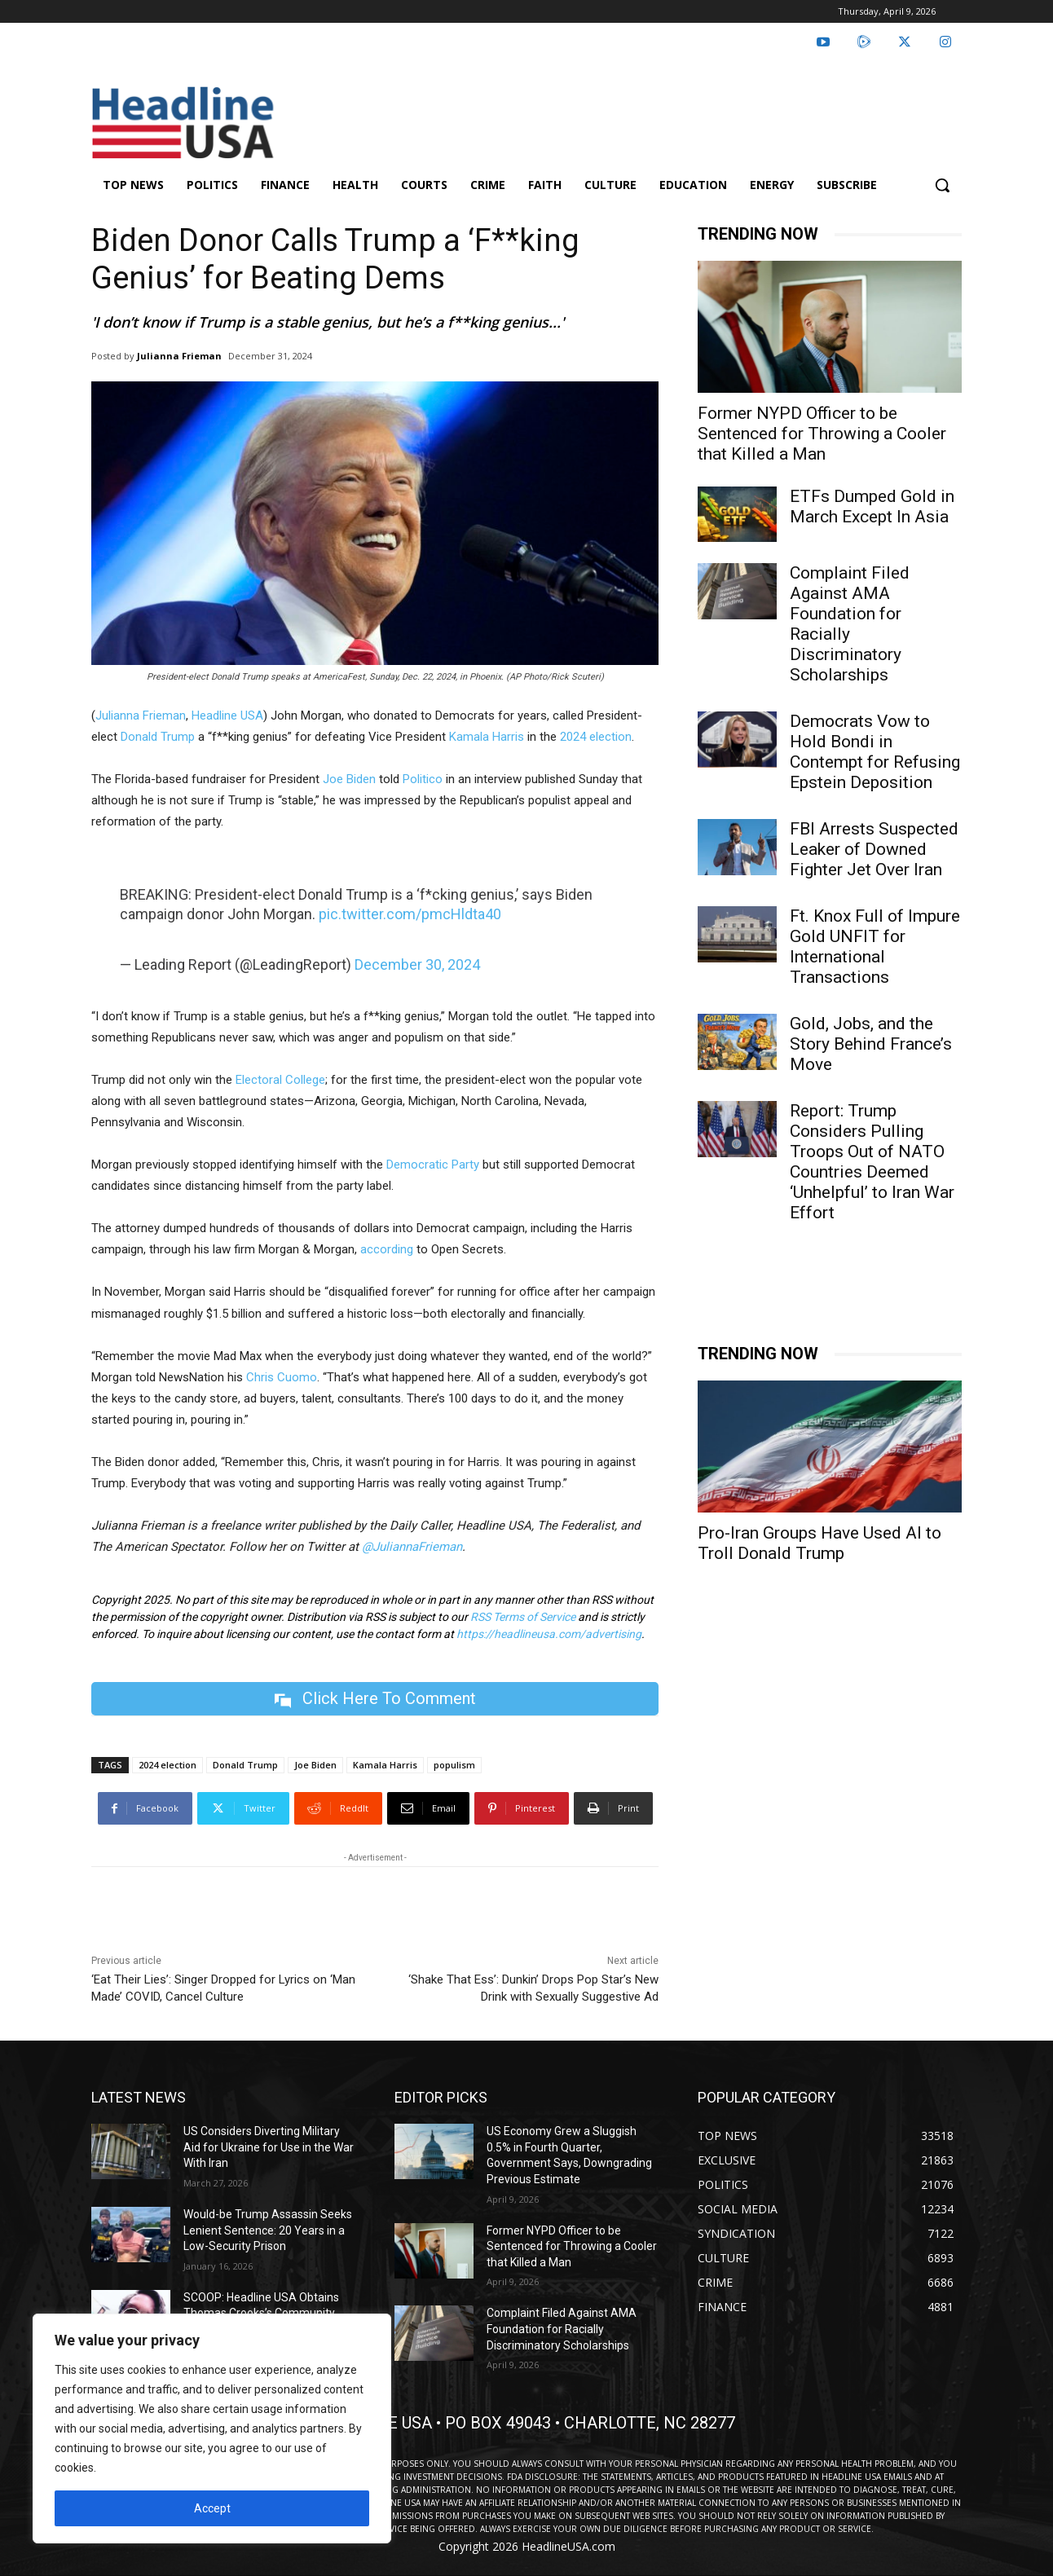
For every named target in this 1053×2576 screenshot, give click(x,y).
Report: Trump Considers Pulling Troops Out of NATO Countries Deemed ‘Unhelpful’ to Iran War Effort (872, 1161)
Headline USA (227, 715)
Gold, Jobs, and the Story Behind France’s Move (871, 1044)
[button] (942, 185)
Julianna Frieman (179, 356)
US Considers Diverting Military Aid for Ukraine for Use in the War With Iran (268, 2147)
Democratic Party (432, 1164)
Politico (423, 779)
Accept (212, 2508)
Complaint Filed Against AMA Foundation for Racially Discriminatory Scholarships (850, 624)
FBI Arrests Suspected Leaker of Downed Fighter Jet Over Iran (874, 849)
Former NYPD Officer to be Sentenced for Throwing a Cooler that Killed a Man (822, 433)
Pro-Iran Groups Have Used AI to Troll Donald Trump (819, 1543)
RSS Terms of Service (522, 1616)
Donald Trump (158, 736)
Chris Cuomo (281, 1377)
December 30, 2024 (417, 964)
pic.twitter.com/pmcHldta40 (410, 914)
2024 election (596, 736)
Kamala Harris (486, 736)
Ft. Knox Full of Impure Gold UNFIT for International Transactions (875, 946)
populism (454, 1765)
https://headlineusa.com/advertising (548, 1633)
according (386, 1249)
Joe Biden (349, 779)
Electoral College (280, 1079)
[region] (212, 2428)
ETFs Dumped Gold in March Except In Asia (872, 506)
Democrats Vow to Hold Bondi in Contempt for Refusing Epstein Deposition (875, 751)
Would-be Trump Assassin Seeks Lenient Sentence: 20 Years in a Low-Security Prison (267, 2230)
